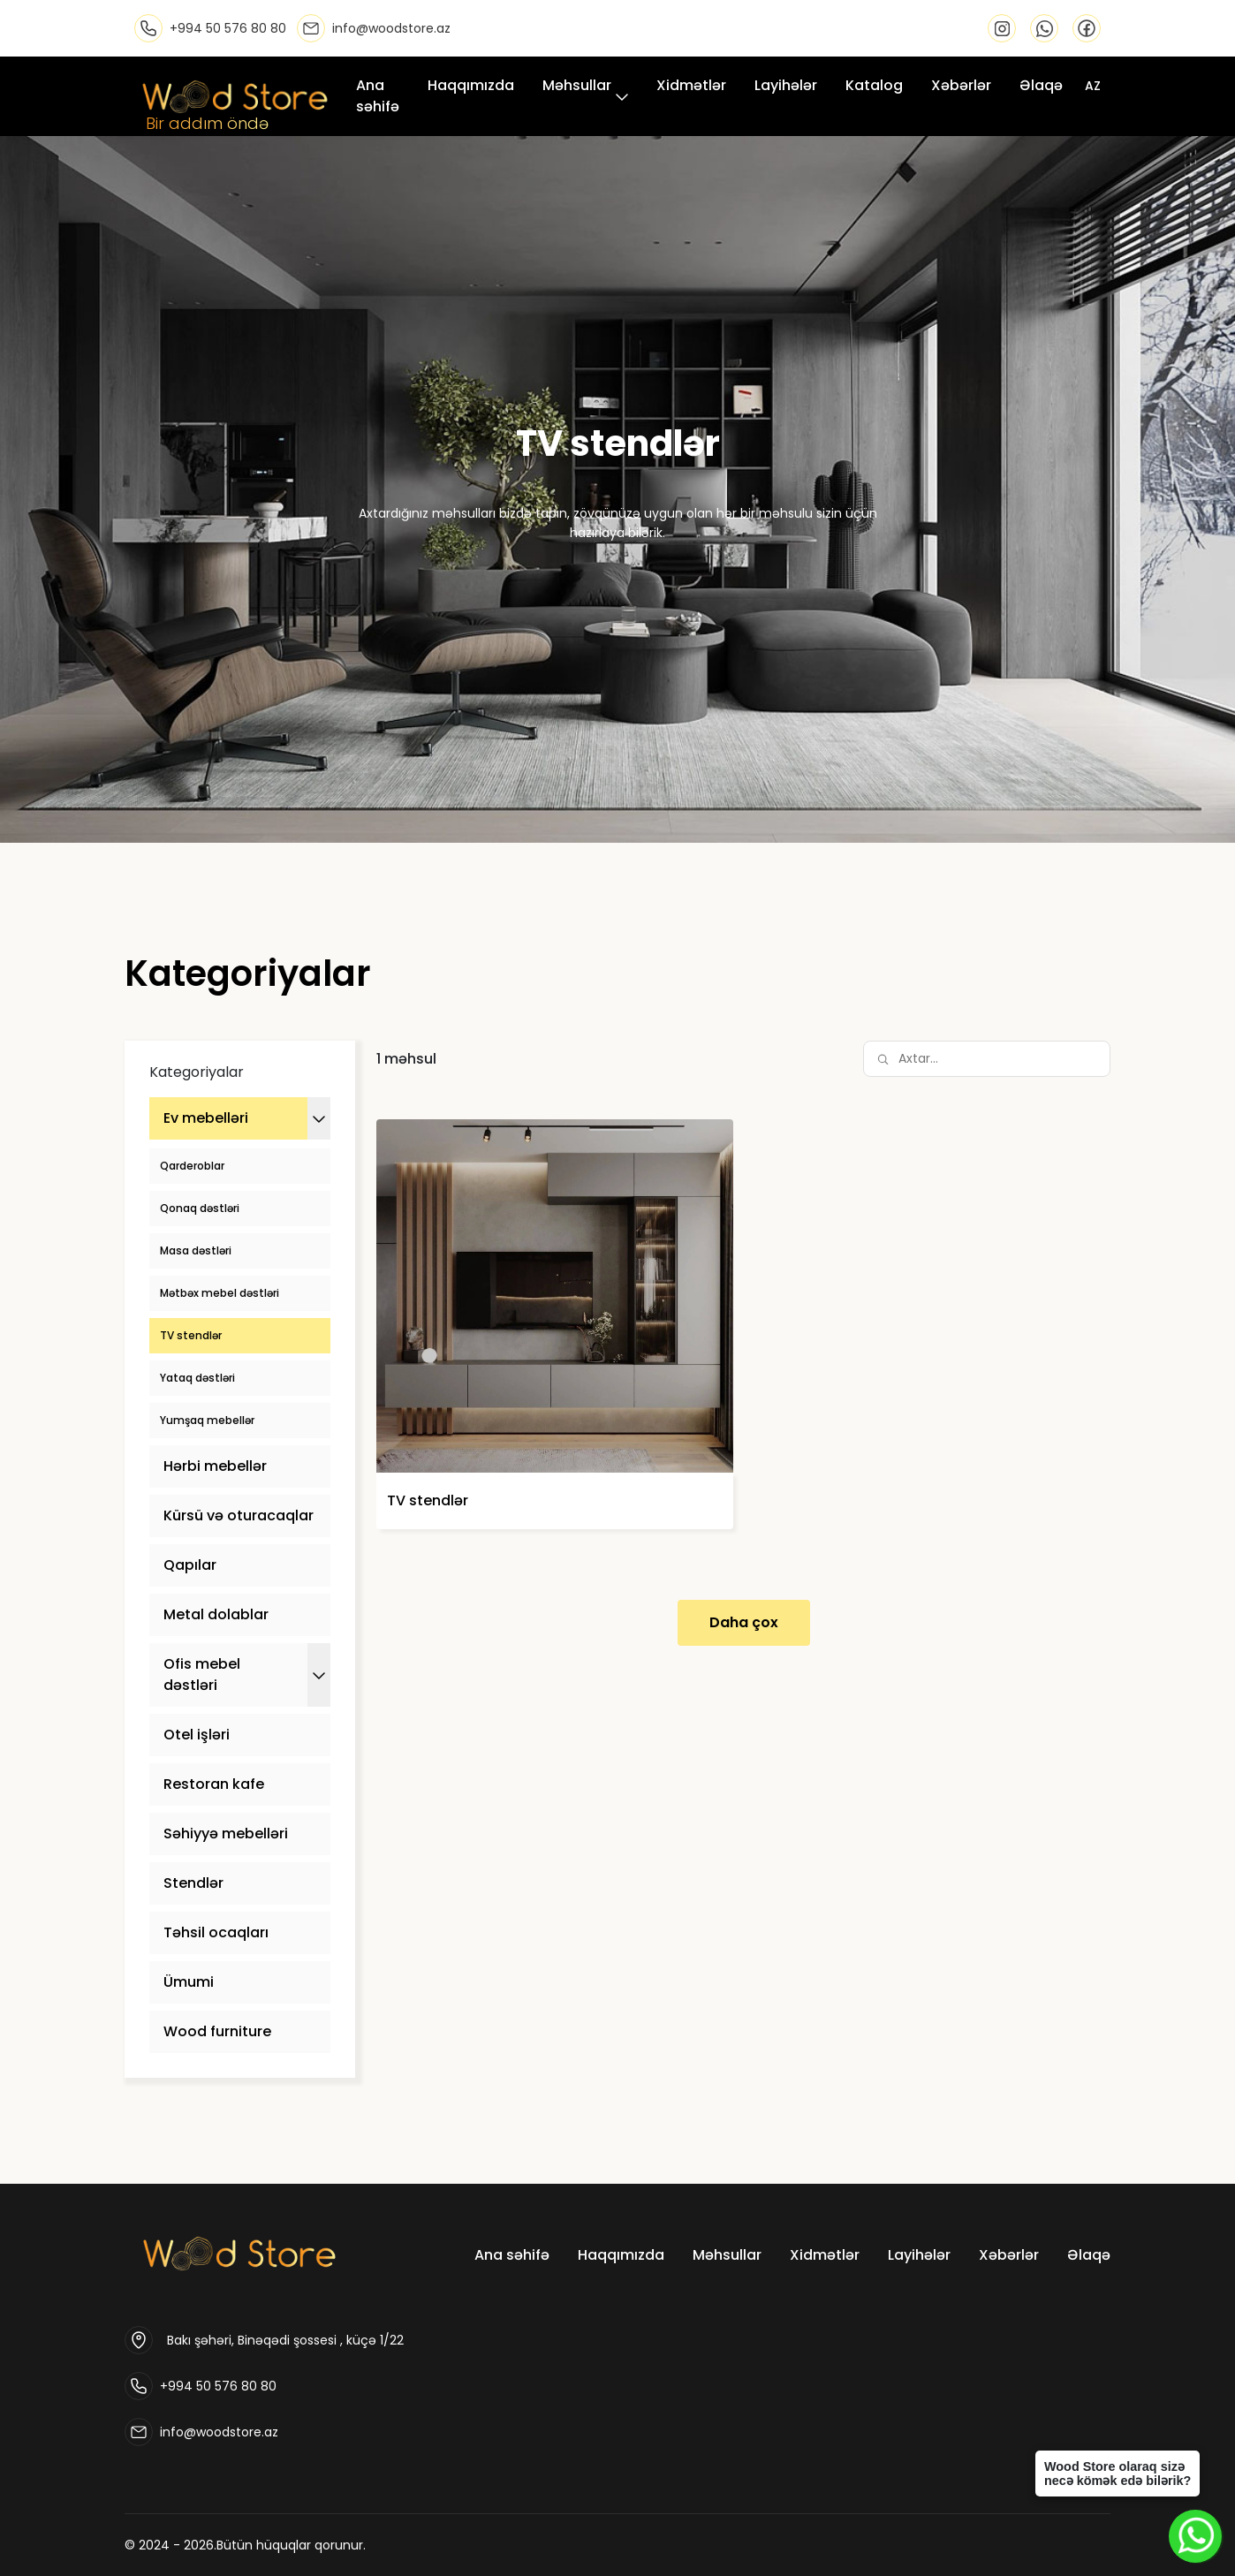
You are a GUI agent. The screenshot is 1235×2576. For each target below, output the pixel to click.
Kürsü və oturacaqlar (238, 1515)
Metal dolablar (216, 1614)
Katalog (874, 85)
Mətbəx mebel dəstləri (219, 1292)
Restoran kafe (213, 1784)
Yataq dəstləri (197, 1377)
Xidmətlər (691, 85)
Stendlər (193, 1883)
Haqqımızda (471, 85)
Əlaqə (1041, 85)
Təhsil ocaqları (216, 1932)
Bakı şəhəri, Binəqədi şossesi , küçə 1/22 (285, 2340)
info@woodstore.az (219, 2432)
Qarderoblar (192, 1165)
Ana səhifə (377, 96)
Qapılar (189, 1565)
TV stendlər (191, 1335)
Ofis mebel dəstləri (201, 1674)
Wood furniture (217, 2031)
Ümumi (188, 1982)
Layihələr (785, 85)
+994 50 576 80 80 (218, 2386)
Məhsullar (576, 85)
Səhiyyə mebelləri (225, 1833)
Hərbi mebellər (215, 1466)
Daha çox (743, 1622)
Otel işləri (196, 1734)
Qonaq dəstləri (199, 1208)
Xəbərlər (961, 85)
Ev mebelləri (205, 1118)
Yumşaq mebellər (207, 1420)
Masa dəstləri (195, 1250)
